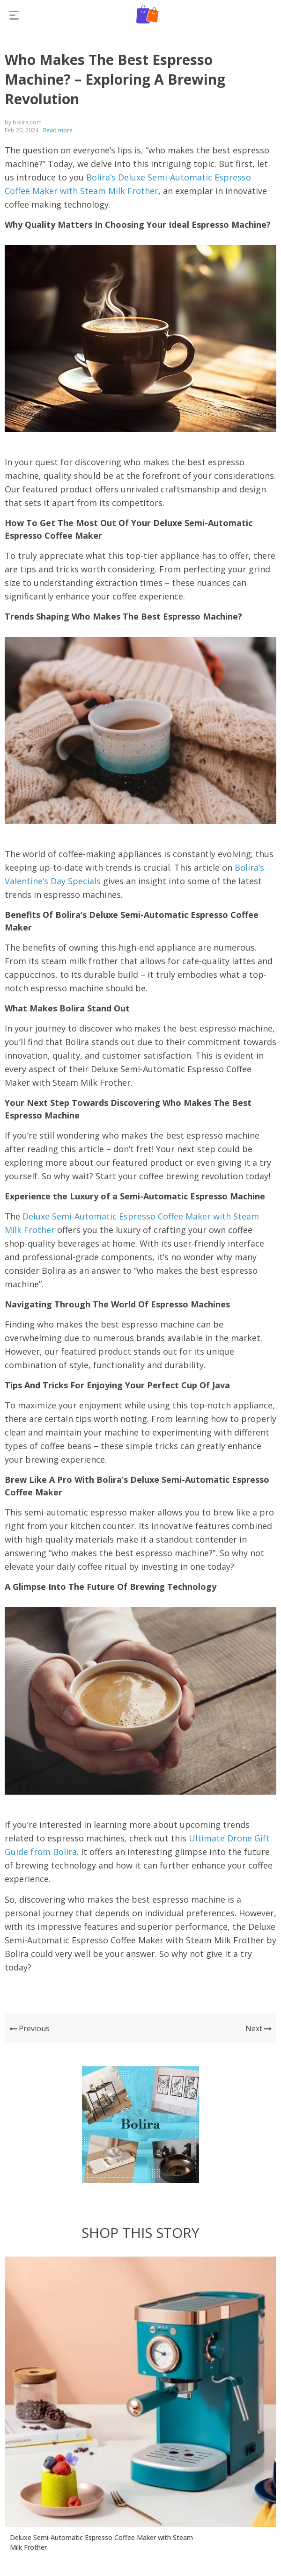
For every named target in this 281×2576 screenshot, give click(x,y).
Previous (29, 2028)
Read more (58, 130)
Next (258, 2028)
